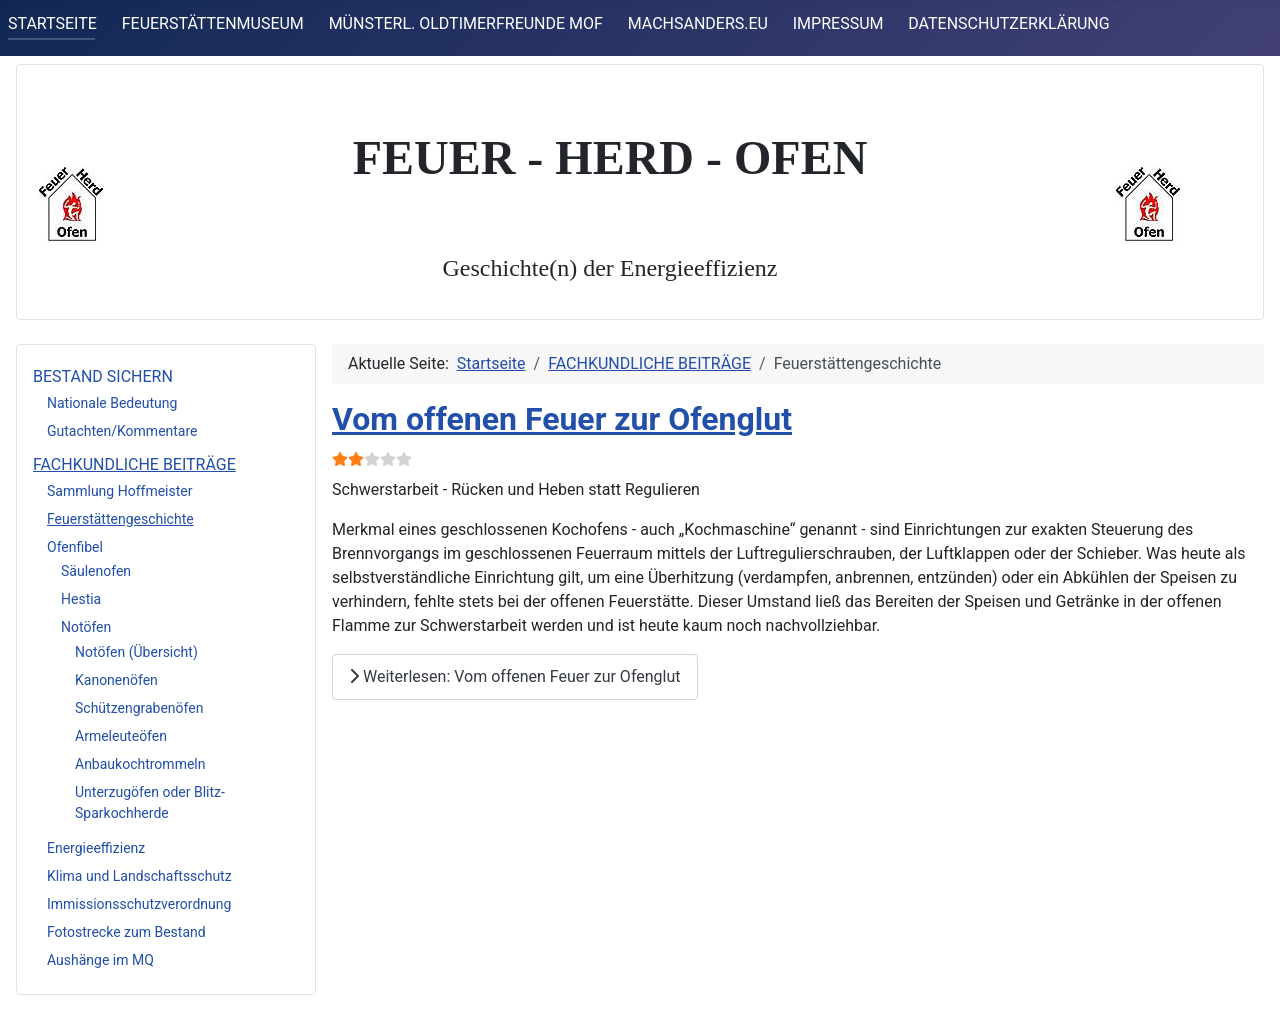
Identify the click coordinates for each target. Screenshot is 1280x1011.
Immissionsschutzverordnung (139, 904)
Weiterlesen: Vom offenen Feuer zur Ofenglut (515, 676)
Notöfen (86, 627)
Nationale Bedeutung (112, 403)
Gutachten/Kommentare (122, 431)
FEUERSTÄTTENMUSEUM (213, 23)
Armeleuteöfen (121, 736)
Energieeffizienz (96, 848)
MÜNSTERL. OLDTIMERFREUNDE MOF (466, 23)
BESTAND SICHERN (103, 376)
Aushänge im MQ (100, 960)
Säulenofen (96, 571)
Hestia (81, 599)
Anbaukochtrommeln (140, 764)
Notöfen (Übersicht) (136, 652)
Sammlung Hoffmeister (119, 491)
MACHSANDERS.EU (698, 23)
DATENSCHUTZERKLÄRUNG (1008, 23)
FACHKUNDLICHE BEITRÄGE (134, 464)
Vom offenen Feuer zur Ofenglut (562, 419)
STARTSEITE (52, 23)
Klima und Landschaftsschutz (139, 876)
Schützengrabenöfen (139, 708)
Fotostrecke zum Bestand (126, 932)
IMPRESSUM (838, 23)
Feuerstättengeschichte (120, 519)
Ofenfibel (75, 547)
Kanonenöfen (116, 680)
